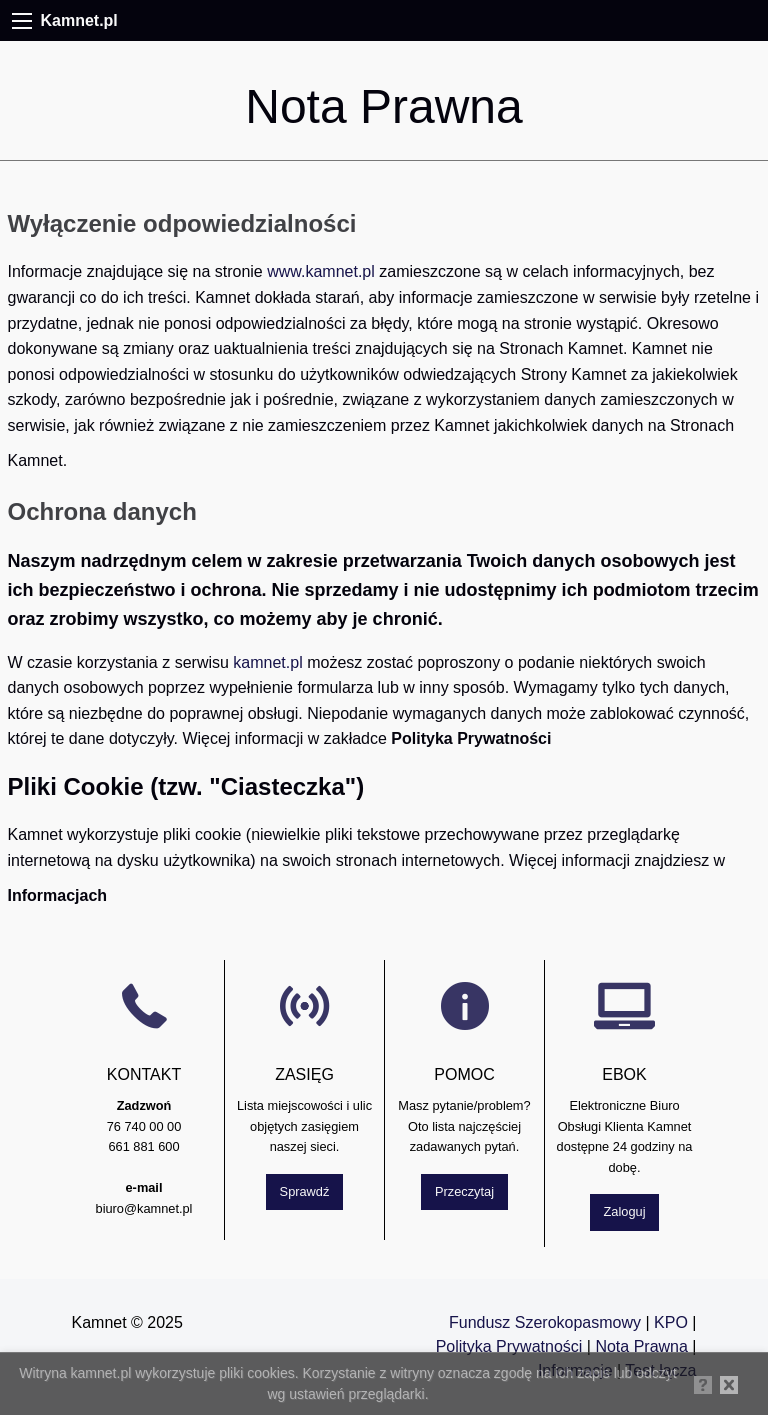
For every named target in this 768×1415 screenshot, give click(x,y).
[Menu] (22, 21)
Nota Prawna (643, 1346)
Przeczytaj (464, 1191)
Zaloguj (625, 1211)
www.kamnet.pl (321, 271)
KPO (671, 1322)
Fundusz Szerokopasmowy (545, 1322)
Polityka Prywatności (509, 1346)
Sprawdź (305, 1191)
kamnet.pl (267, 662)
